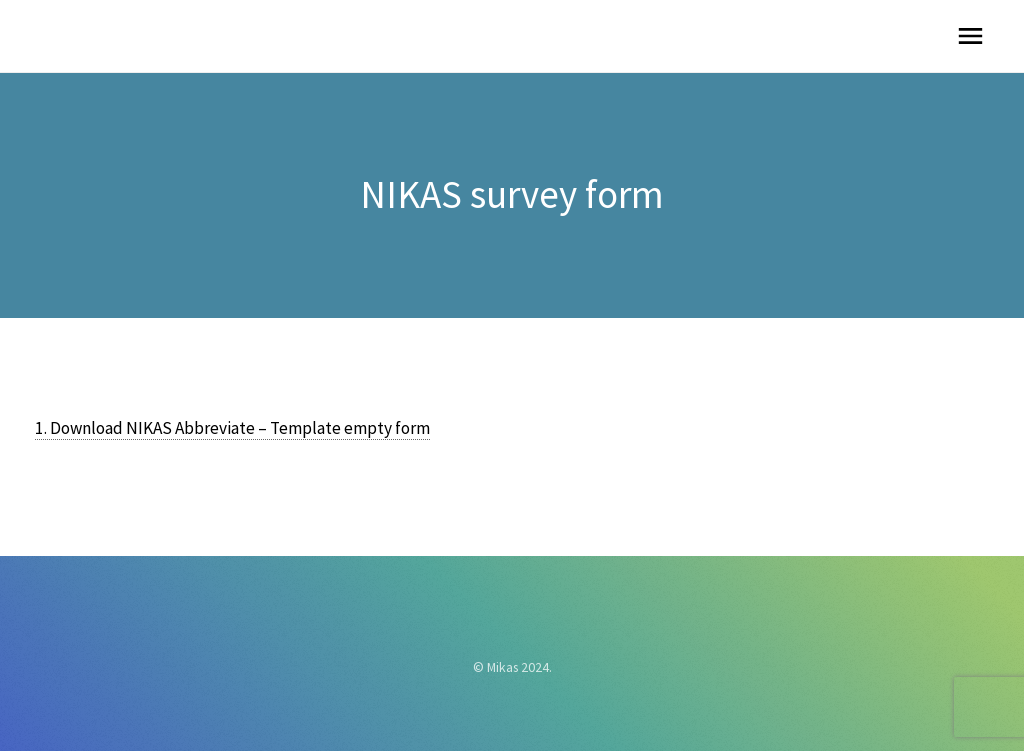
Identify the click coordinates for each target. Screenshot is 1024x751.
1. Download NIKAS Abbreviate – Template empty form (232, 428)
